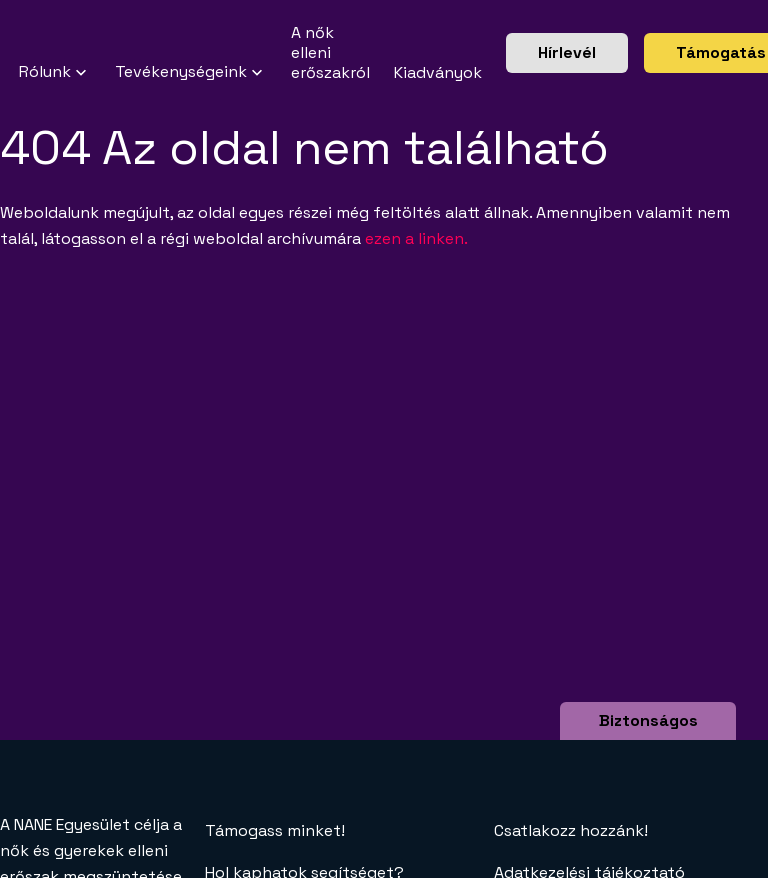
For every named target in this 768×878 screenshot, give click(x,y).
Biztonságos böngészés (648, 733)
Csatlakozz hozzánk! (571, 830)
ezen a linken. (416, 238)
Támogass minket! (275, 830)
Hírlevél (567, 52)
